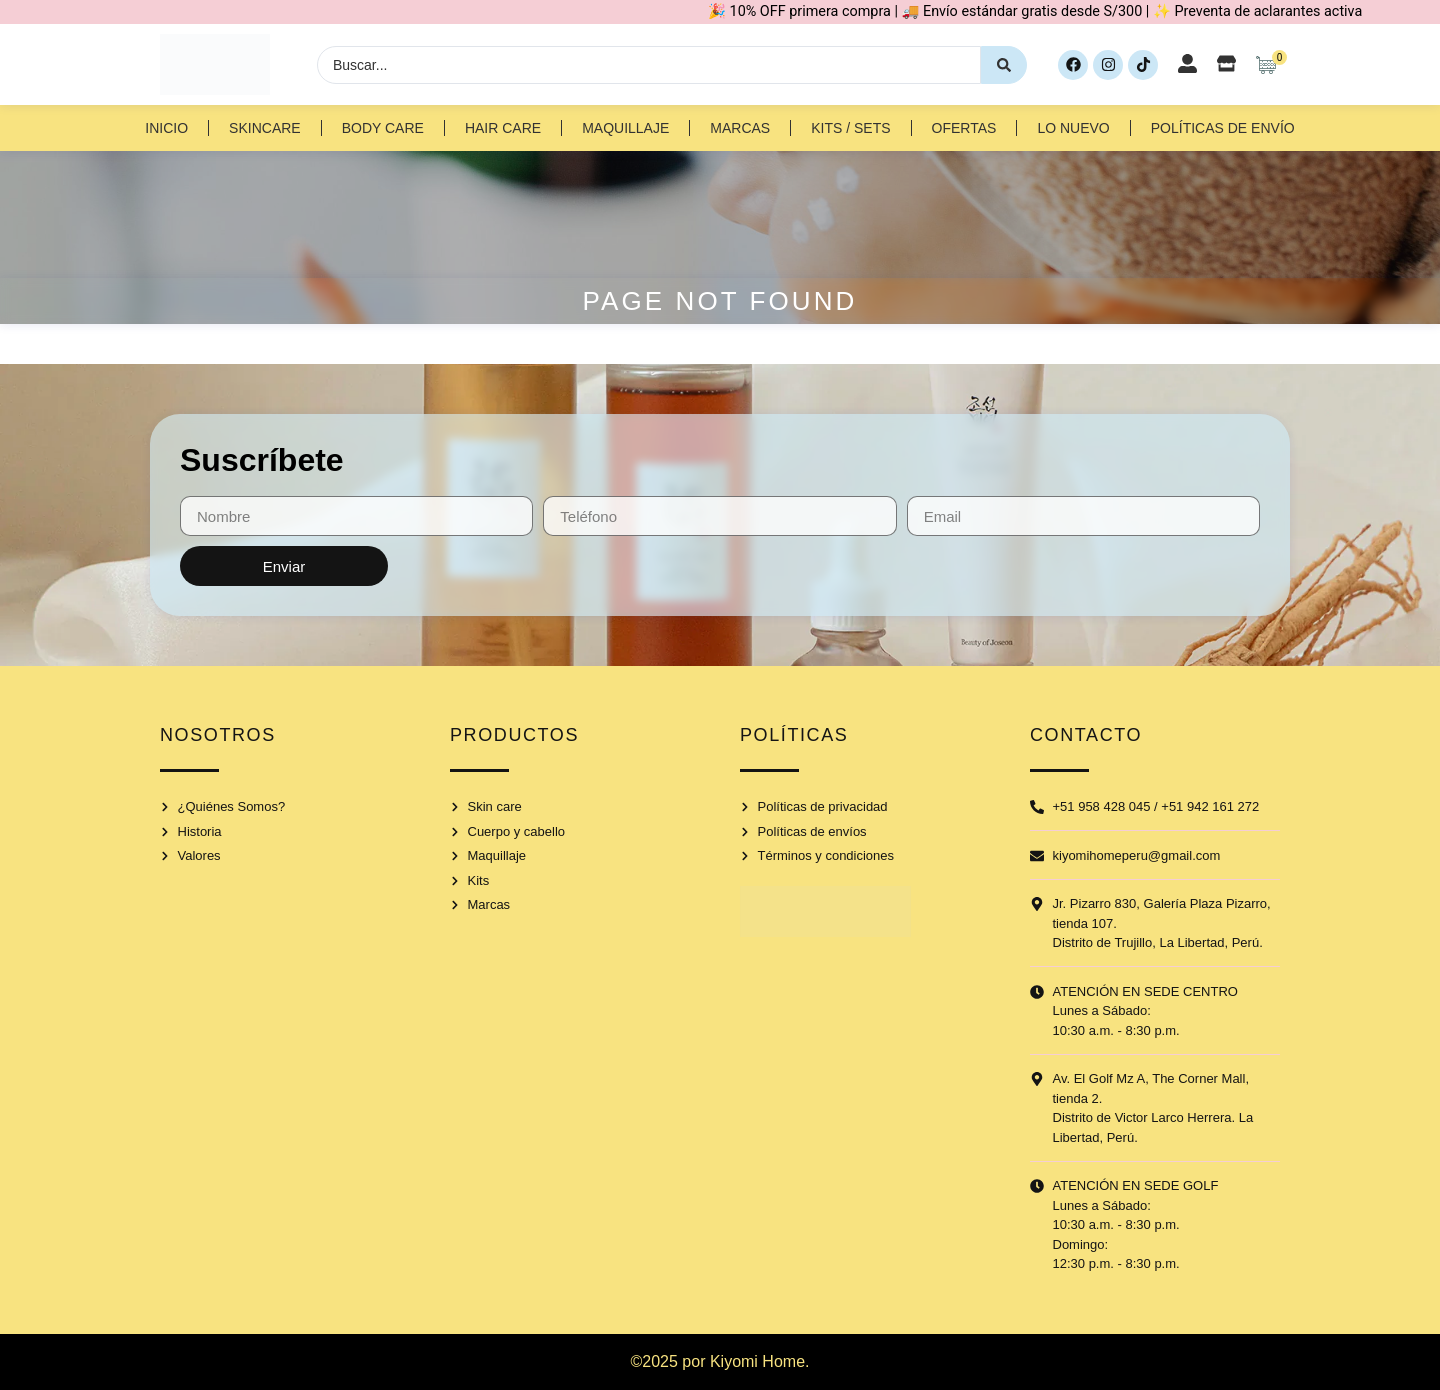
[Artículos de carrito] (1271, 65)
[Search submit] (1004, 65)
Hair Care (503, 128)
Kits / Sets (850, 128)
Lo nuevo (1073, 128)
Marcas (740, 128)
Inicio (166, 128)
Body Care (383, 128)
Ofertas (964, 128)
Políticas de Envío (1223, 128)
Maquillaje (625, 128)
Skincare (265, 128)
